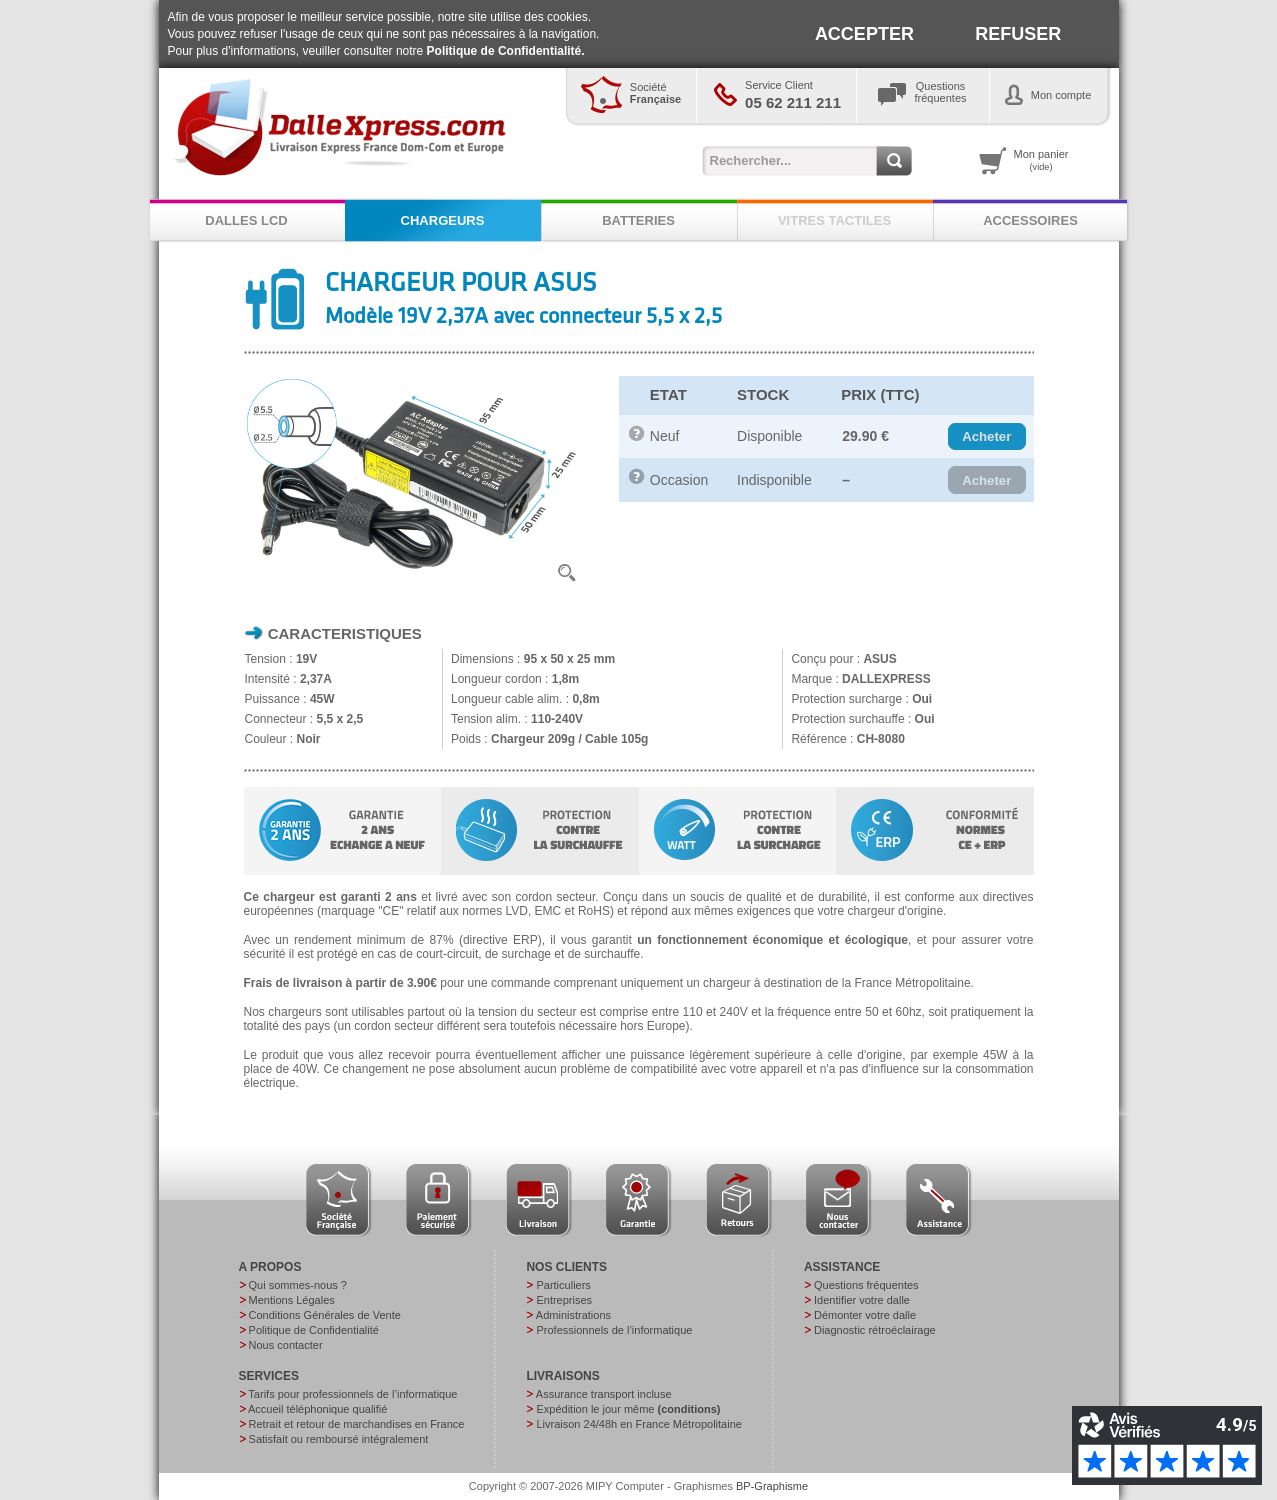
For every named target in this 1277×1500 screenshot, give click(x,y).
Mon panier (1041, 160)
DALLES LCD (246, 220)
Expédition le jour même (628, 1409)
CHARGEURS (443, 220)
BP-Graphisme (772, 1486)
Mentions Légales (292, 1300)
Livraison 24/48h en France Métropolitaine (638, 1424)
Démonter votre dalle (865, 1315)
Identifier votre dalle (862, 1300)
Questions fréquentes (866, 1285)
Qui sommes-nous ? (298, 1285)
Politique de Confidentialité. (506, 51)
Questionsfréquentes (941, 92)
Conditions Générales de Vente (325, 1315)
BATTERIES (638, 220)
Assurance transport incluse (604, 1394)
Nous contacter (286, 1345)
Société (655, 93)
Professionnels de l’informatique (614, 1330)
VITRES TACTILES (834, 220)
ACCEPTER (864, 34)
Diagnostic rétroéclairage (875, 1330)
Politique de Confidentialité (314, 1330)
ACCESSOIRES (1030, 220)
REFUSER (1018, 34)
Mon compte (1061, 95)
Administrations (573, 1315)
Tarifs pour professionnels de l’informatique (352, 1394)
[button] (986, 437)
